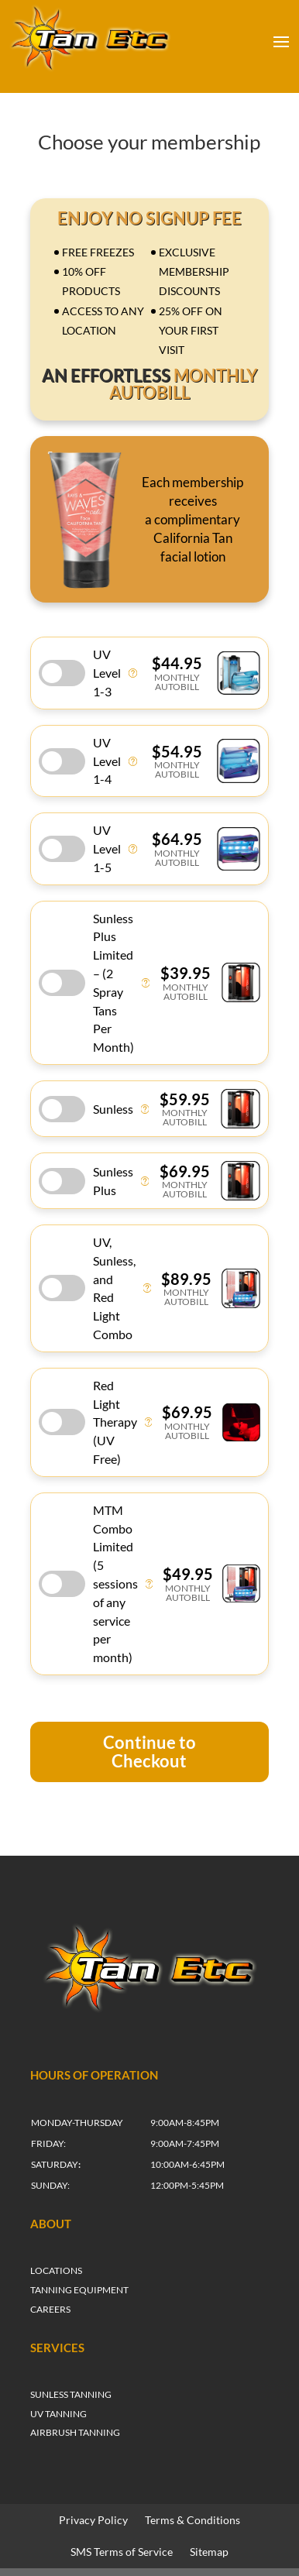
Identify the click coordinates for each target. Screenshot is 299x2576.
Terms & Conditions (192, 2519)
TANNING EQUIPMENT (79, 2290)
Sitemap (209, 2551)
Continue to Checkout (149, 1751)
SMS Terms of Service (121, 2551)
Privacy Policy (93, 2519)
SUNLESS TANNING (71, 2394)
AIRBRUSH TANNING (75, 2432)
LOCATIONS (56, 2270)
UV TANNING (58, 2414)
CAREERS (50, 2309)
